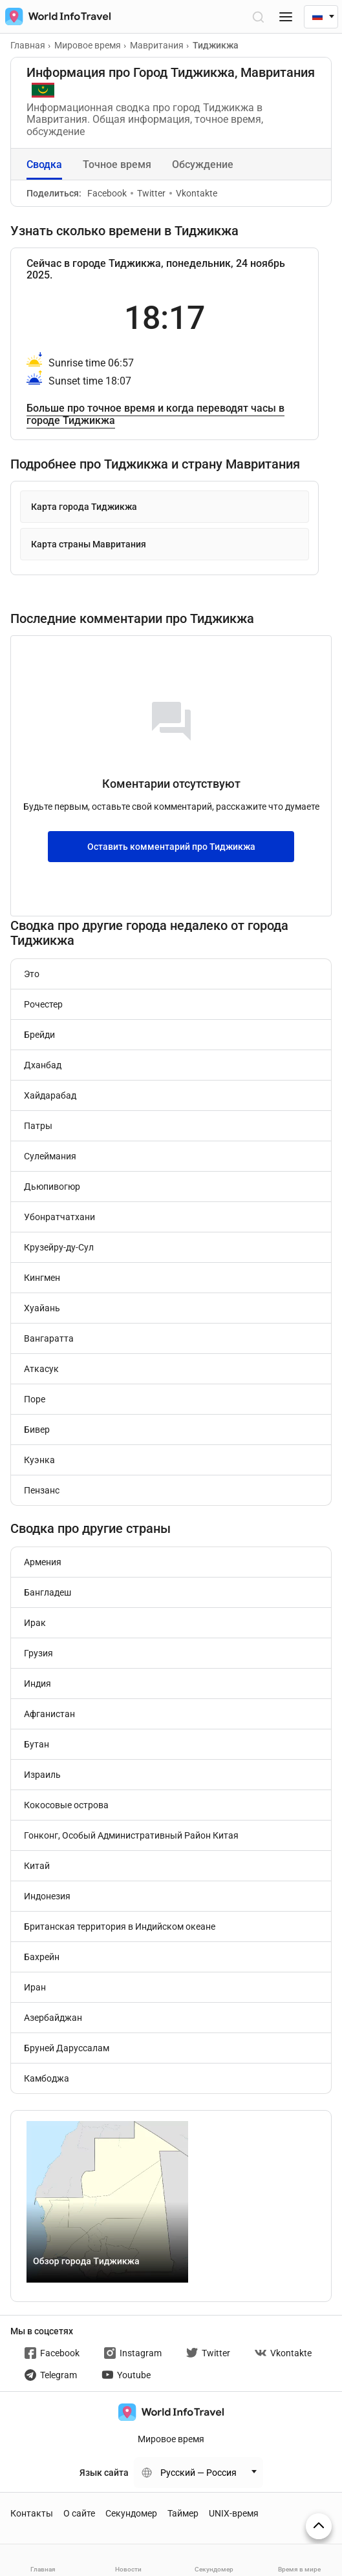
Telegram (51, 2375)
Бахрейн (41, 1957)
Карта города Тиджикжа (84, 506)
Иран (35, 1987)
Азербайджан (53, 2017)
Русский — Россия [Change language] (198, 2472)
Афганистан (49, 1714)
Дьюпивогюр (52, 1186)
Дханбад (42, 1065)
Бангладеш (47, 1592)
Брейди (39, 1034)
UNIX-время (234, 2513)
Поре (34, 1399)
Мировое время (171, 2439)
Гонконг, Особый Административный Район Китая (131, 1835)
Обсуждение (202, 164)
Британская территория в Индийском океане (119, 1926)
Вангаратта (49, 1338)
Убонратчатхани (59, 1217)
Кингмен (42, 1277)
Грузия (38, 1653)
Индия (37, 1683)
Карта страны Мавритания (88, 544)
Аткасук (41, 1369)
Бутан (36, 1744)
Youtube (126, 2375)
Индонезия (47, 1896)
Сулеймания (50, 1156)
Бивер (37, 1429)
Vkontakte (193, 193)
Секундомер (131, 2513)
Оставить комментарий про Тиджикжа (171, 846)
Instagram (133, 2353)
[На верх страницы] (319, 2526)
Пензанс (41, 1490)
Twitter (148, 193)
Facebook (107, 193)
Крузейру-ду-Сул (59, 1247)
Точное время (117, 164)
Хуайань (42, 1308)
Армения (42, 1562)
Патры (38, 1126)
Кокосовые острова (66, 1805)
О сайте (79, 2513)
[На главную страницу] (55, 16)
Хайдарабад (50, 1095)
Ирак (35, 1623)
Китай (37, 1866)
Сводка (44, 164)
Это (31, 974)
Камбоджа (46, 2078)
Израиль (42, 1774)
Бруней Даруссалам (66, 2048)
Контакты (31, 2513)
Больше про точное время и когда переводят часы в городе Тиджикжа (155, 414)
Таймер (182, 2513)
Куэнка (39, 1460)
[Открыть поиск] (258, 16)
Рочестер (43, 1004)
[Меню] (286, 16)
